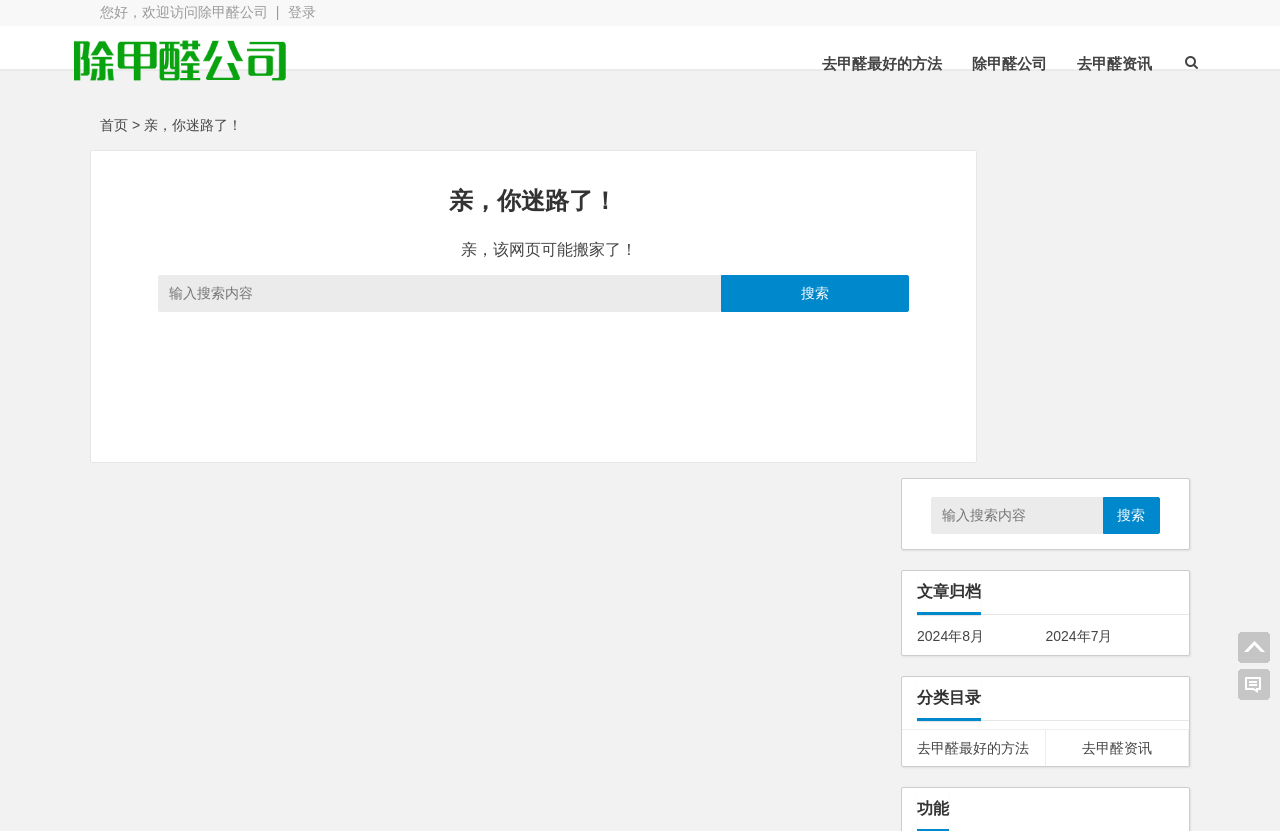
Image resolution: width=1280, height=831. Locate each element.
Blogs (391, 804)
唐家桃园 (369, 698)
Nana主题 (184, 740)
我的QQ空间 (1080, 736)
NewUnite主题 (516, 768)
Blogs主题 (503, 740)
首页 (114, 125)
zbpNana (341, 740)
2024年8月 (950, 308)
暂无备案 (634, 804)
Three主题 (345, 768)
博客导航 (660, 768)
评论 (945, 578)
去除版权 (660, 740)
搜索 (742, 293)
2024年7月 (1079, 308)
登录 (302, 12)
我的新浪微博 (1080, 791)
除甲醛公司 (983, 63)
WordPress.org (963, 605)
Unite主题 (184, 768)
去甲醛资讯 (1088, 63)
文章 (945, 552)
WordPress (544, 804)
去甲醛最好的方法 (856, 63)
